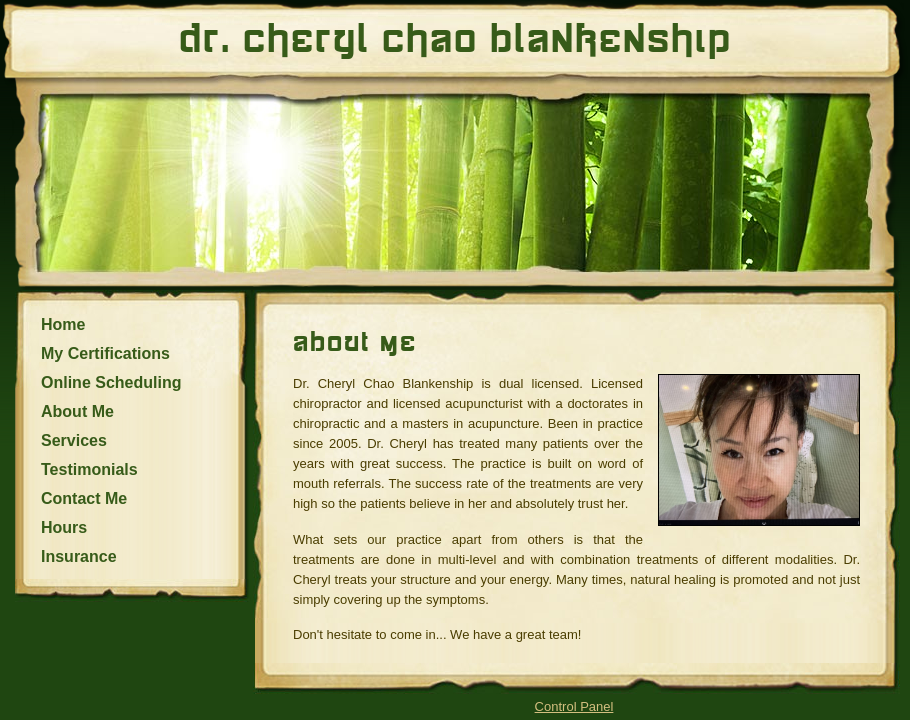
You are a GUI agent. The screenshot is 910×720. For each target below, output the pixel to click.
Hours (64, 527)
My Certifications (105, 353)
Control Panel (574, 706)
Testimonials (89, 469)
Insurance (79, 556)
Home (63, 324)
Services (74, 440)
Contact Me (84, 498)
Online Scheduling (111, 382)
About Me (77, 411)
